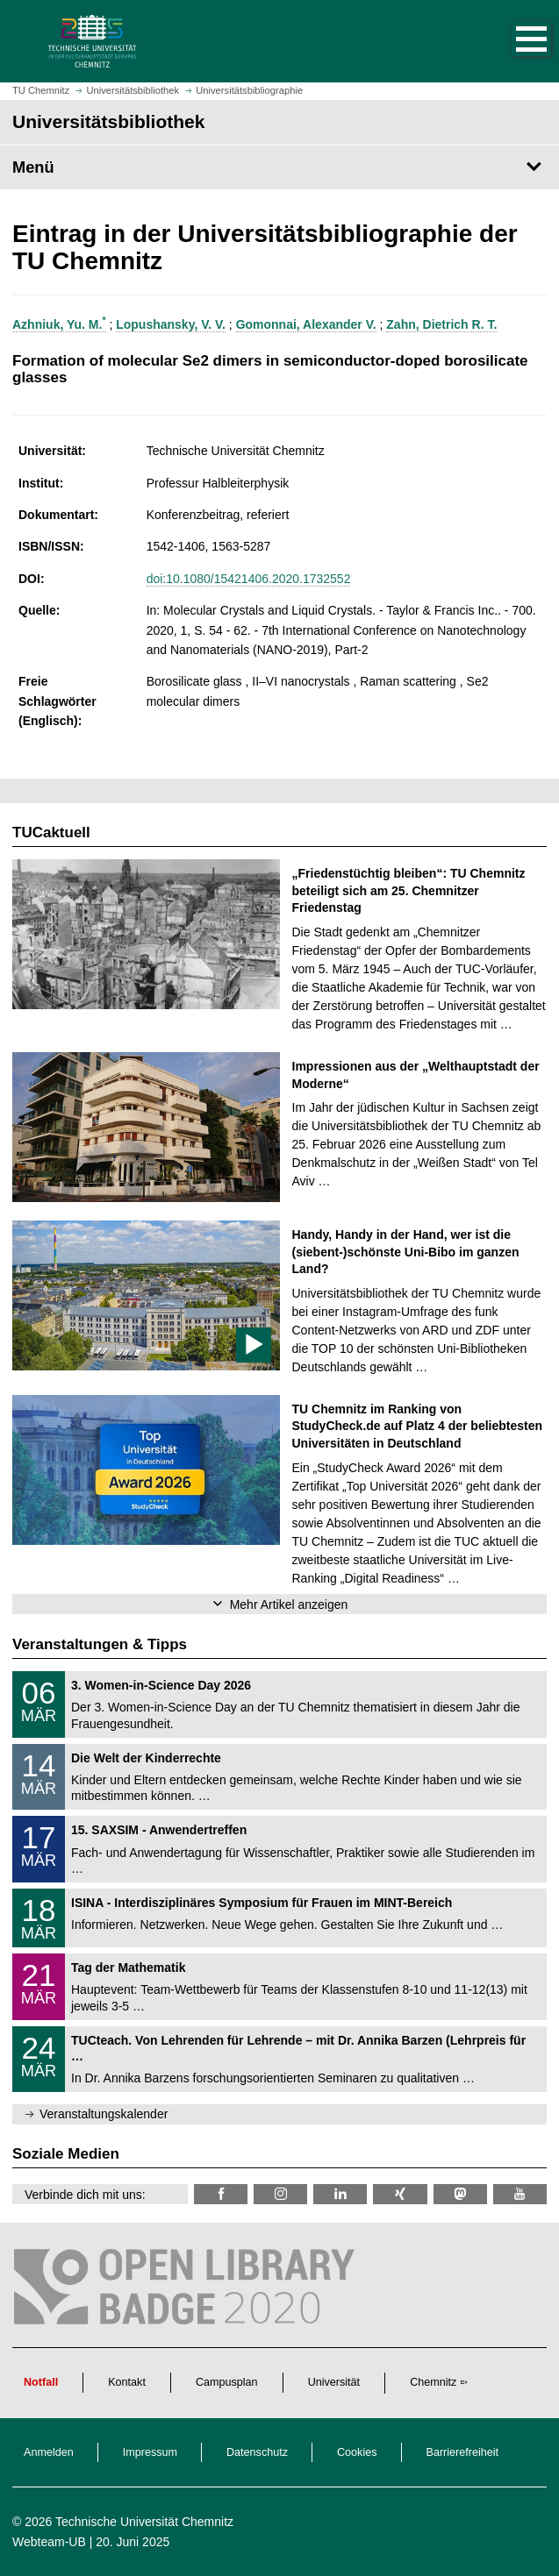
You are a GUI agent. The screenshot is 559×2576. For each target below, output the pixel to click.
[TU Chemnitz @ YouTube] (520, 2194)
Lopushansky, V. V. (171, 324)
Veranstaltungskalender (103, 2114)
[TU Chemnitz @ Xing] (399, 2194)
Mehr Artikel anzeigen (289, 1605)
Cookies (357, 2452)
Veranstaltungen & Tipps (99, 1644)
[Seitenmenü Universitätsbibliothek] (279, 167)
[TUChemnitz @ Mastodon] (460, 2194)
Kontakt (127, 2382)
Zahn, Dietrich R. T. (441, 324)
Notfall (41, 2382)
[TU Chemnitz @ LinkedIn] (340, 2194)
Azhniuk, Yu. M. (59, 324)
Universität (334, 2382)
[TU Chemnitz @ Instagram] (280, 2194)
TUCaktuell (51, 832)
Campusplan (227, 2382)
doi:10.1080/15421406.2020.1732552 (249, 579)
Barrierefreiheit (462, 2452)
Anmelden (49, 2452)
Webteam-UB (49, 2542)
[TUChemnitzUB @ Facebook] (220, 2194)
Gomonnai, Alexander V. (306, 324)
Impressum (150, 2452)
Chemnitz (433, 2382)
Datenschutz (257, 2452)
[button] (513, 41)
